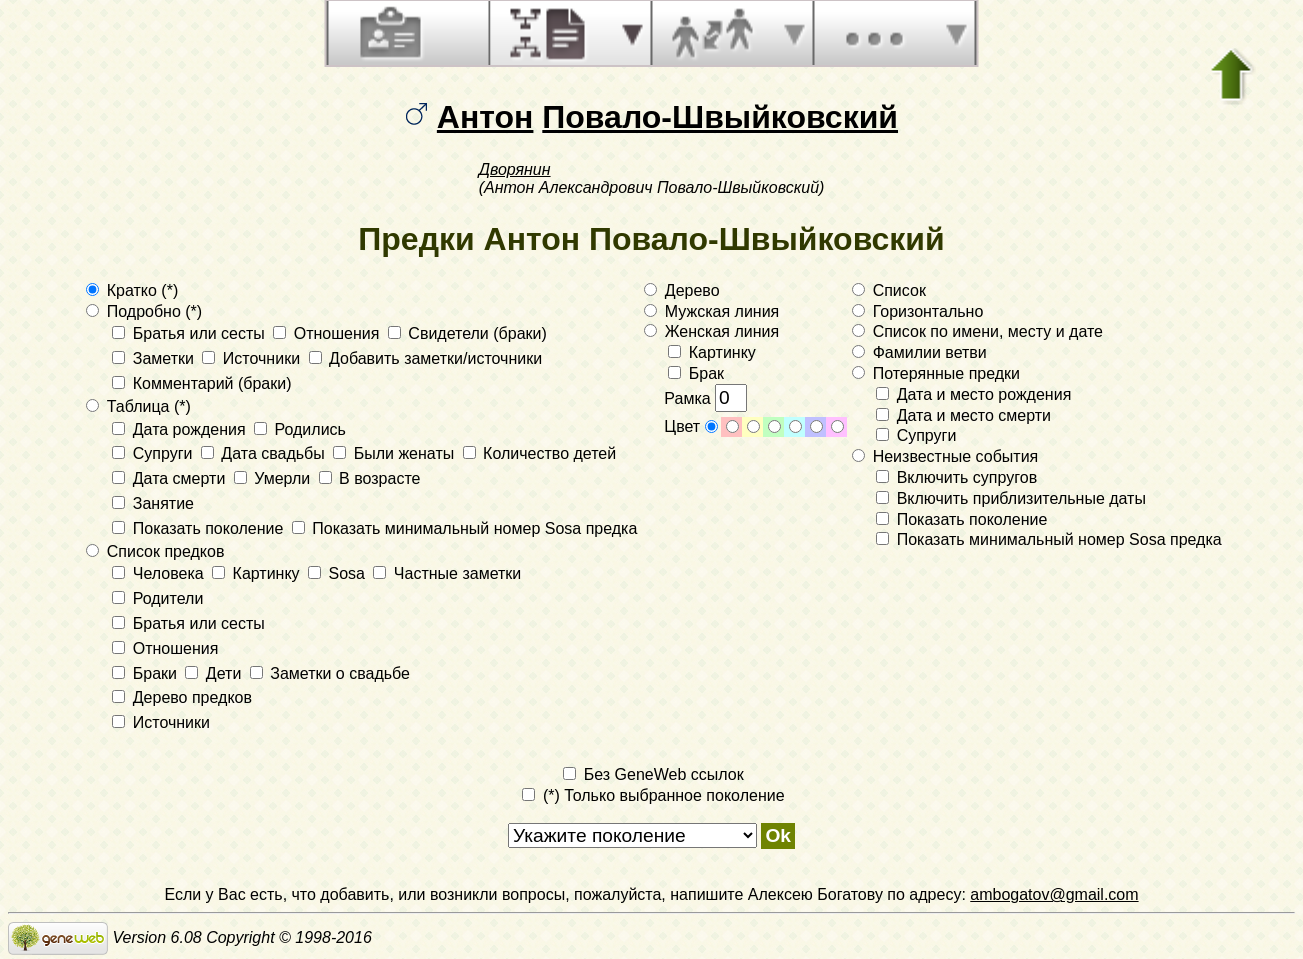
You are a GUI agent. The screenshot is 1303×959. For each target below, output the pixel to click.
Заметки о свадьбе (330, 673)
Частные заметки (447, 573)
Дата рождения (181, 429)
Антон (485, 117)
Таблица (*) (138, 406)
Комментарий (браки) (201, 383)
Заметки (155, 358)
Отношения (328, 333)
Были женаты (395, 453)
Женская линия (711, 331)
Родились (300, 429)
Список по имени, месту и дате (977, 331)
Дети (215, 673)
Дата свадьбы (265, 453)
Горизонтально (917, 311)
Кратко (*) (132, 290)
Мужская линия (711, 311)
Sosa (338, 573)
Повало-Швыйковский (720, 117)
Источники (253, 358)
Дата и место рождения (973, 394)
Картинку (258, 573)
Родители (157, 598)
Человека (160, 573)
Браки (146, 673)
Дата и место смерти (963, 415)
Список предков (155, 551)
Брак (696, 373)
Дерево (681, 290)
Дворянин (515, 169)
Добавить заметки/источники (426, 358)
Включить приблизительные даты (1011, 498)
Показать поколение (200, 528)
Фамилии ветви (919, 352)
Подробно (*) (144, 311)
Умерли (274, 478)
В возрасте (370, 478)
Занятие (153, 503)
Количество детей (540, 453)
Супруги (154, 453)
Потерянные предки (936, 373)
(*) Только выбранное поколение (653, 795)
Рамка (705, 398)
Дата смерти (170, 478)
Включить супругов (956, 477)
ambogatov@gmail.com (1054, 894)
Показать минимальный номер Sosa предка (465, 528)
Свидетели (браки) (467, 333)
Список (889, 290)
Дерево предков (182, 697)
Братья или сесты (190, 333)
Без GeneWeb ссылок (653, 774)
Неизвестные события (945, 456)
